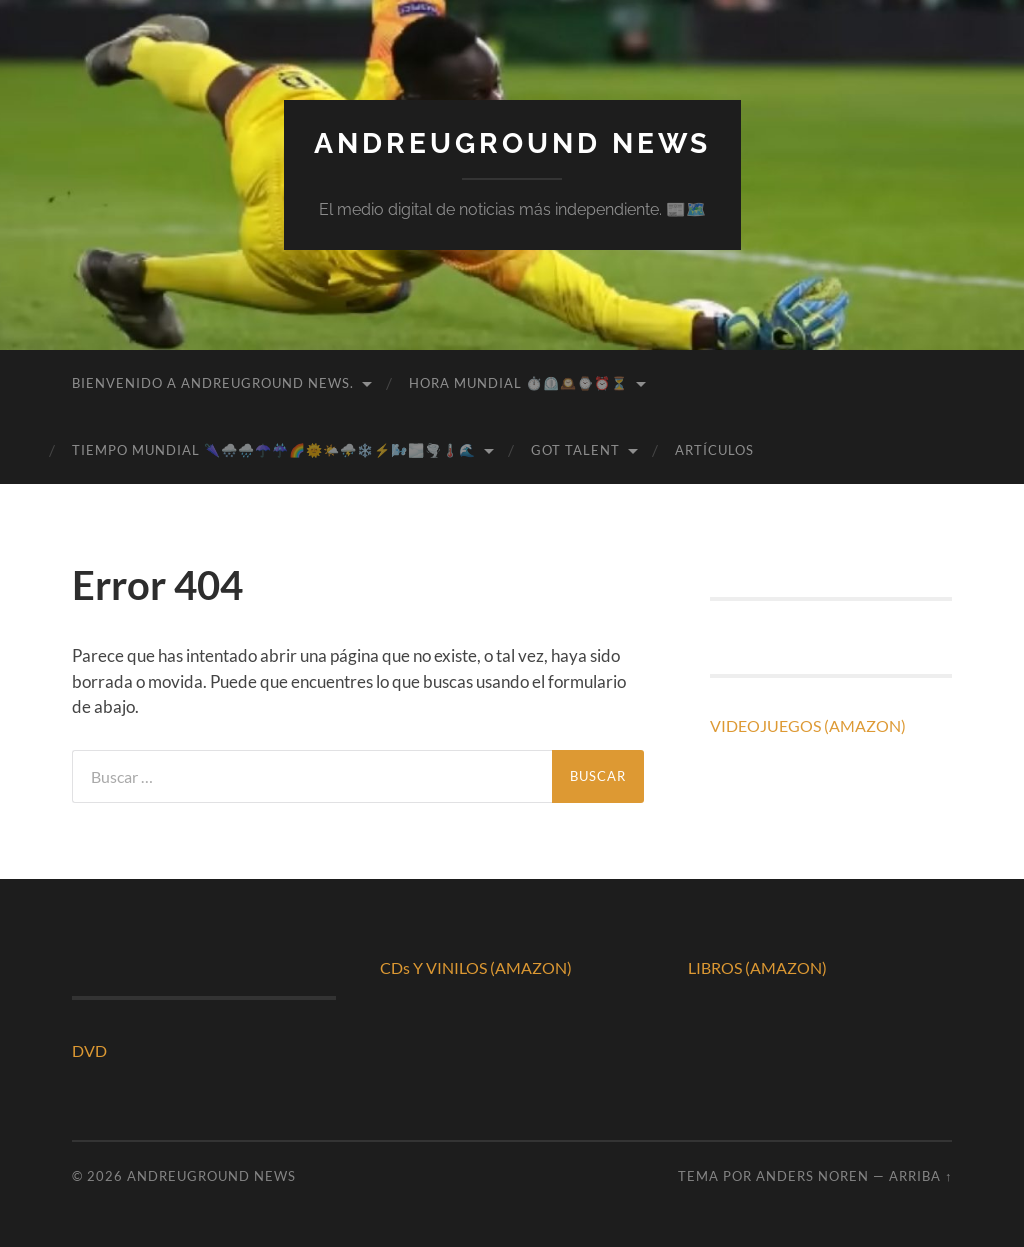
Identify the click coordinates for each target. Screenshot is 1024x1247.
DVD (89, 1050)
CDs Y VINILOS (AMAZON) (476, 967)
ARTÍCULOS (714, 450)
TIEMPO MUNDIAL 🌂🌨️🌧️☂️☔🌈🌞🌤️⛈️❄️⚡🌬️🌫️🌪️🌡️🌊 (274, 450)
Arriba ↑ (920, 1176)
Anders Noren (812, 1176)
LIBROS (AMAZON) (757, 967)
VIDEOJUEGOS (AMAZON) (808, 725)
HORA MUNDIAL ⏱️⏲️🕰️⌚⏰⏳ (518, 383)
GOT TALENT (575, 450)
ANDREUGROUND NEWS (512, 143)
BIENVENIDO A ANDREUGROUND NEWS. (213, 383)
